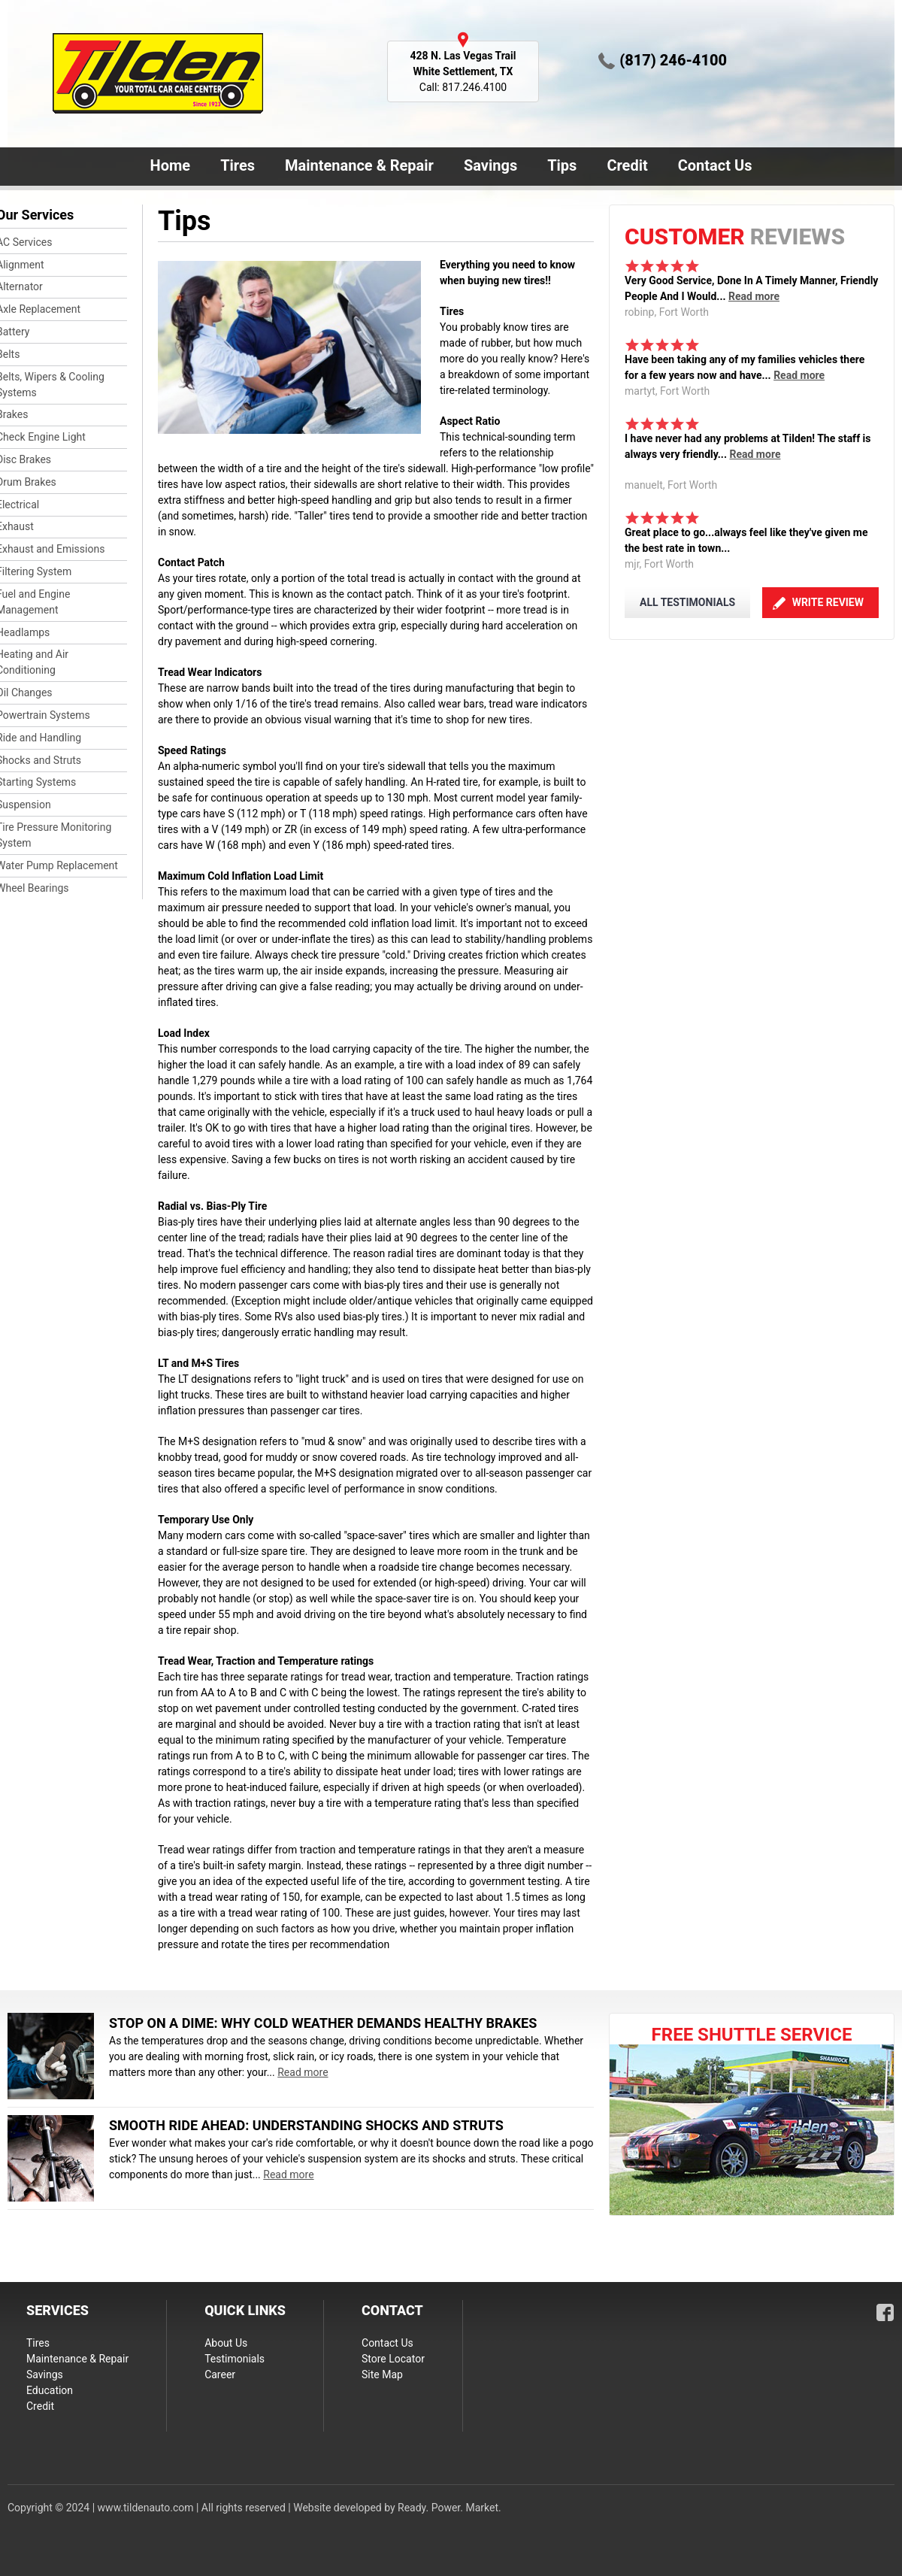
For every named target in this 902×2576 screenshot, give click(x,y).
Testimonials (234, 2359)
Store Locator (393, 2359)
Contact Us (712, 166)
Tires (237, 165)
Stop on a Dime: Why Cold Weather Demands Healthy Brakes (323, 2023)
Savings (490, 165)
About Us (225, 2343)
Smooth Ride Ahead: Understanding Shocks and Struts (306, 2125)
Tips (562, 165)
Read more (753, 296)
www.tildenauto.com (146, 2508)
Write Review (828, 602)
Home (170, 165)
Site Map (382, 2374)
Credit (627, 165)
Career (219, 2374)
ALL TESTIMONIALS (687, 602)
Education (49, 2390)
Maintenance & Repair (356, 166)
